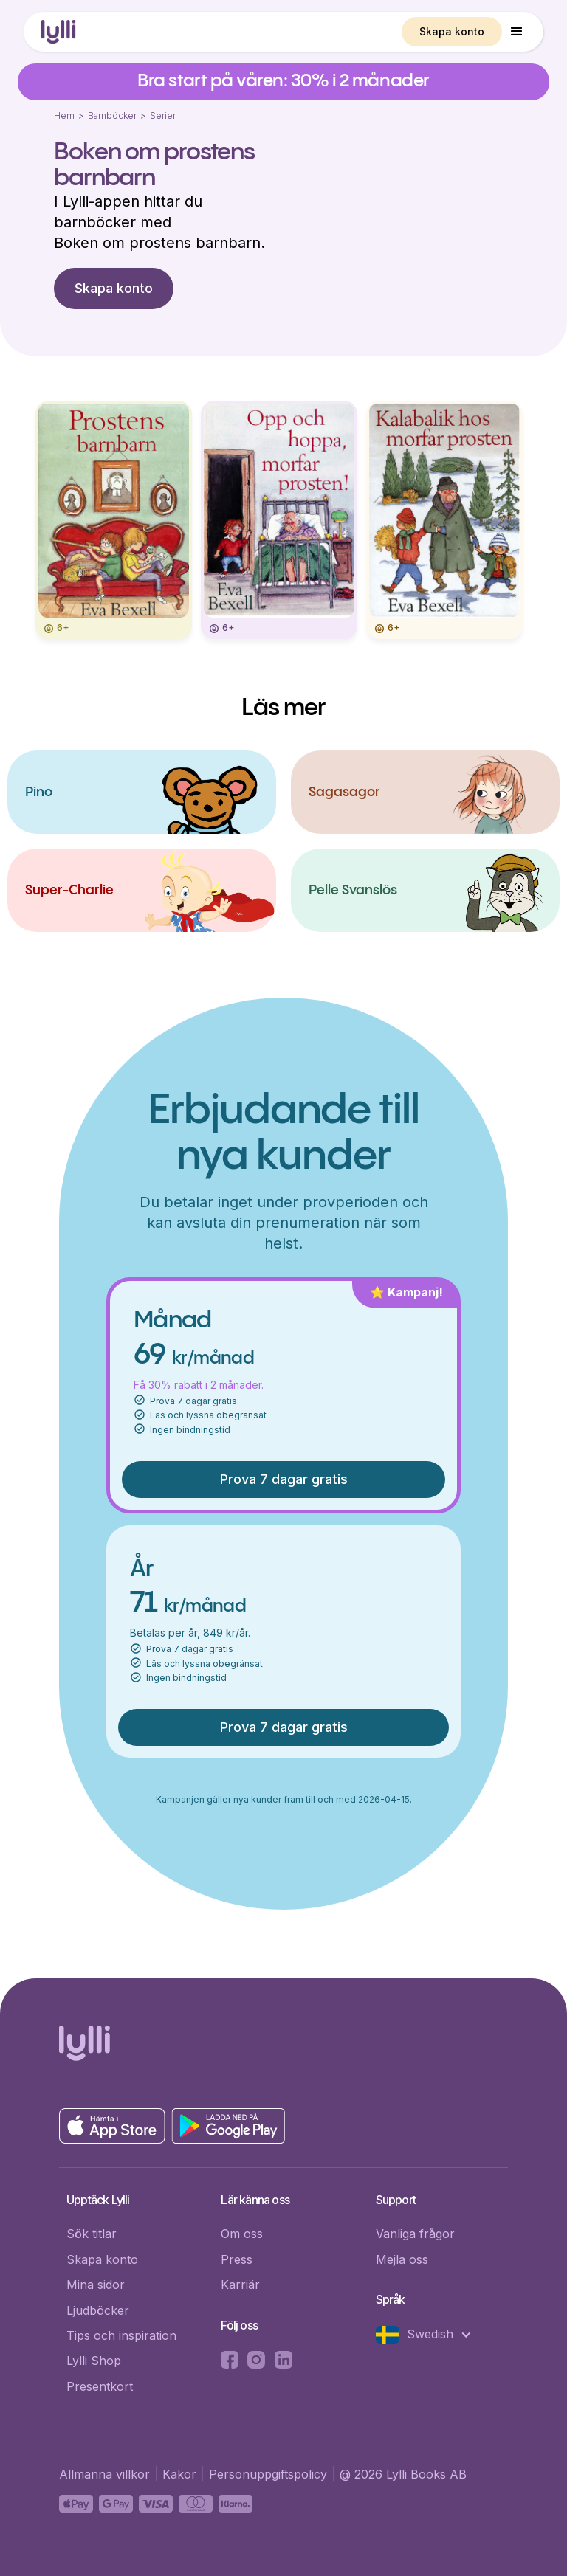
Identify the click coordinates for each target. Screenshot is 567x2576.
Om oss (242, 2233)
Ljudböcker (97, 2310)
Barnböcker (112, 115)
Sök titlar (91, 2233)
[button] (517, 32)
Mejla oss (402, 2259)
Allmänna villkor (104, 2474)
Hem (64, 115)
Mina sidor (95, 2284)
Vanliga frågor (415, 2233)
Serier (163, 115)
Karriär (240, 2284)
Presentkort (99, 2386)
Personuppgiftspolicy (268, 2474)
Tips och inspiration (121, 2335)
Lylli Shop (93, 2360)
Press (236, 2259)
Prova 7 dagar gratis (284, 1479)
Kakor (179, 2474)
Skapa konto (451, 31)
